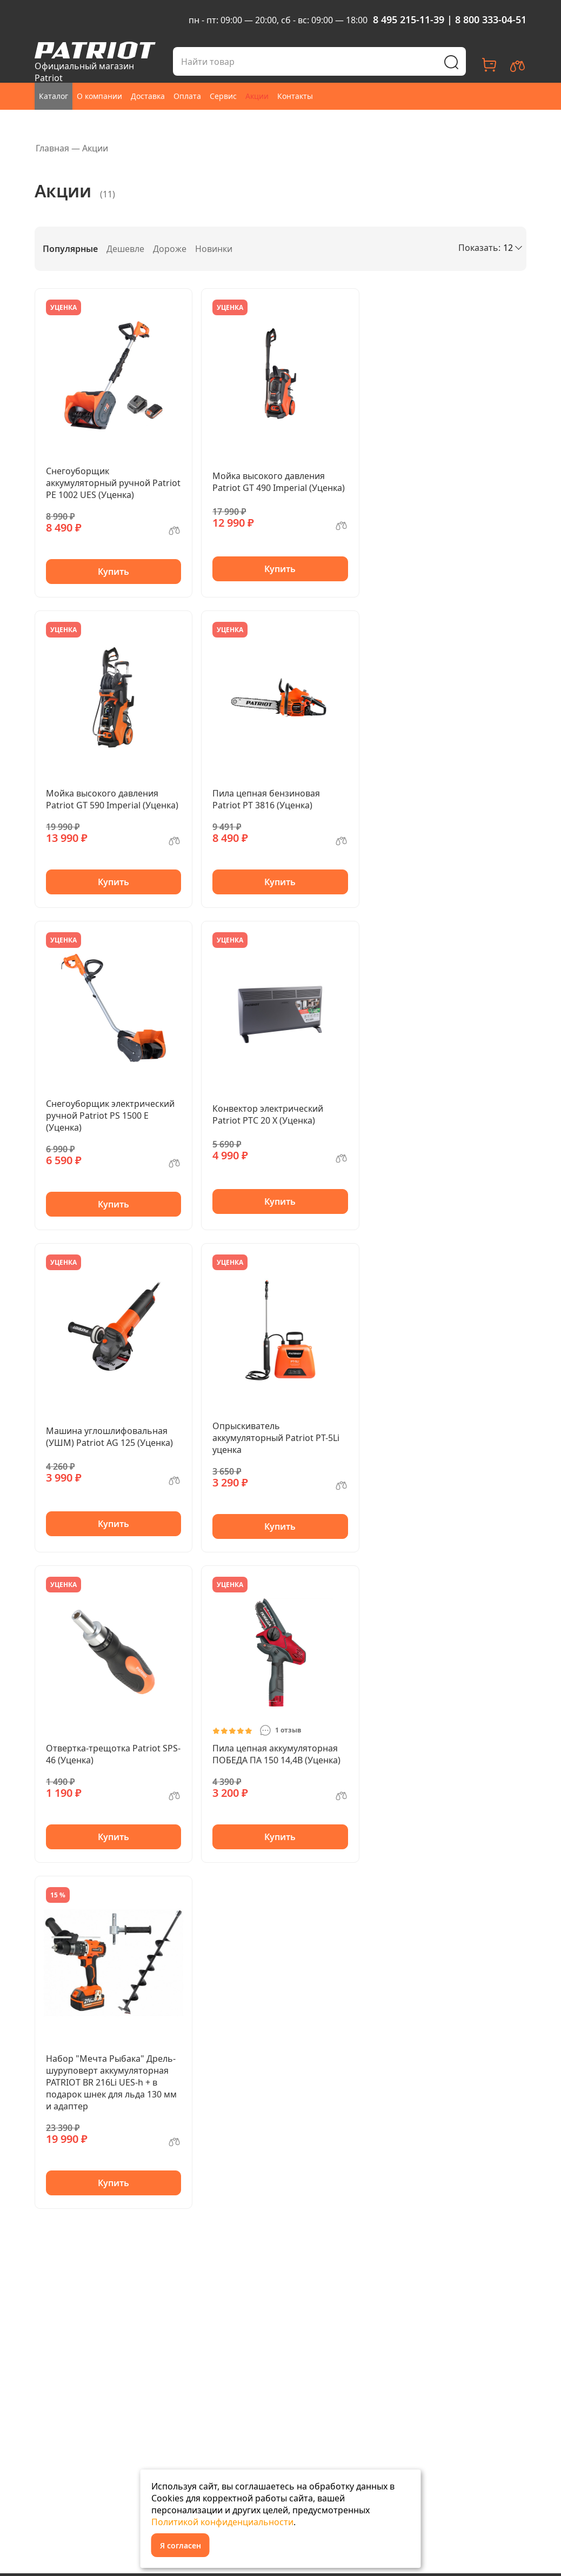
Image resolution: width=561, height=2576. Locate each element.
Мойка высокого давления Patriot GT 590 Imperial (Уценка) (112, 799)
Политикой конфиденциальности (222, 2522)
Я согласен (180, 2545)
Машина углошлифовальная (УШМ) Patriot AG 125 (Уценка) (109, 1437)
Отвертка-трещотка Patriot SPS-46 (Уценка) (113, 1754)
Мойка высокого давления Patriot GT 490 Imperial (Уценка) (278, 482)
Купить (113, 571)
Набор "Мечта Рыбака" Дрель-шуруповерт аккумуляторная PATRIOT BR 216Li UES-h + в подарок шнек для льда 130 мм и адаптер (111, 2082)
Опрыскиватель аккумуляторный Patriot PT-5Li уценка (275, 1438)
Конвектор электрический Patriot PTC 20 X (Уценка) (267, 1114)
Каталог (53, 96)
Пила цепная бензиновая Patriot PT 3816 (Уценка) (266, 799)
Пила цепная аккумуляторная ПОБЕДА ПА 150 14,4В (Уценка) (276, 1754)
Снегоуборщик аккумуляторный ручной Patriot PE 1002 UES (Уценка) (113, 483)
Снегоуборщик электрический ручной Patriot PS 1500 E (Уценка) (110, 1115)
